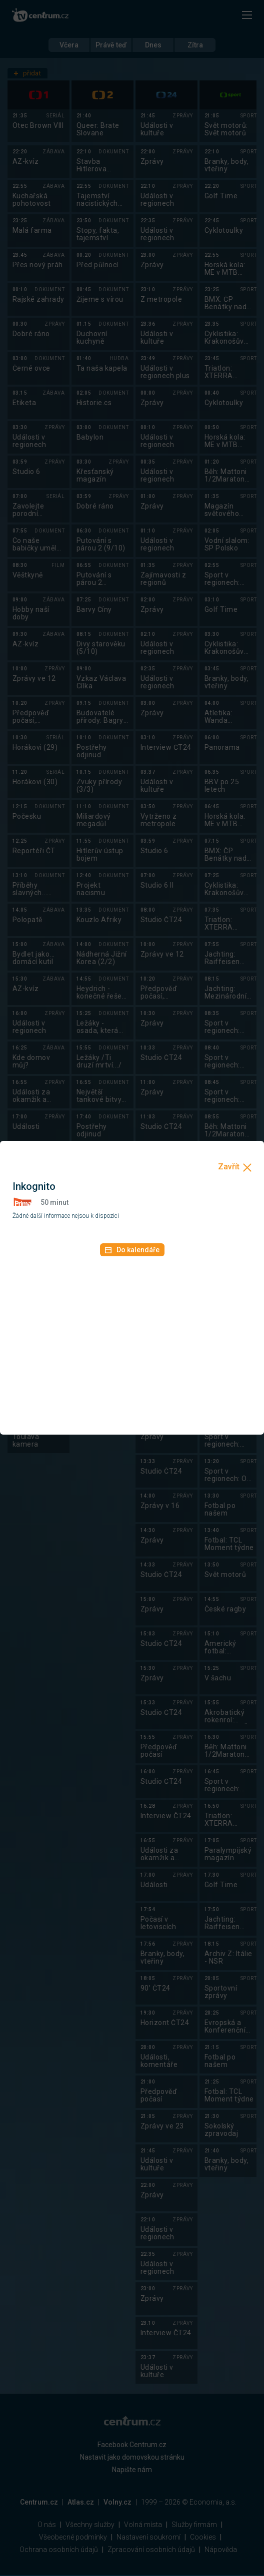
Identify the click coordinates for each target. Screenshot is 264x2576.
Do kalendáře (132, 1250)
